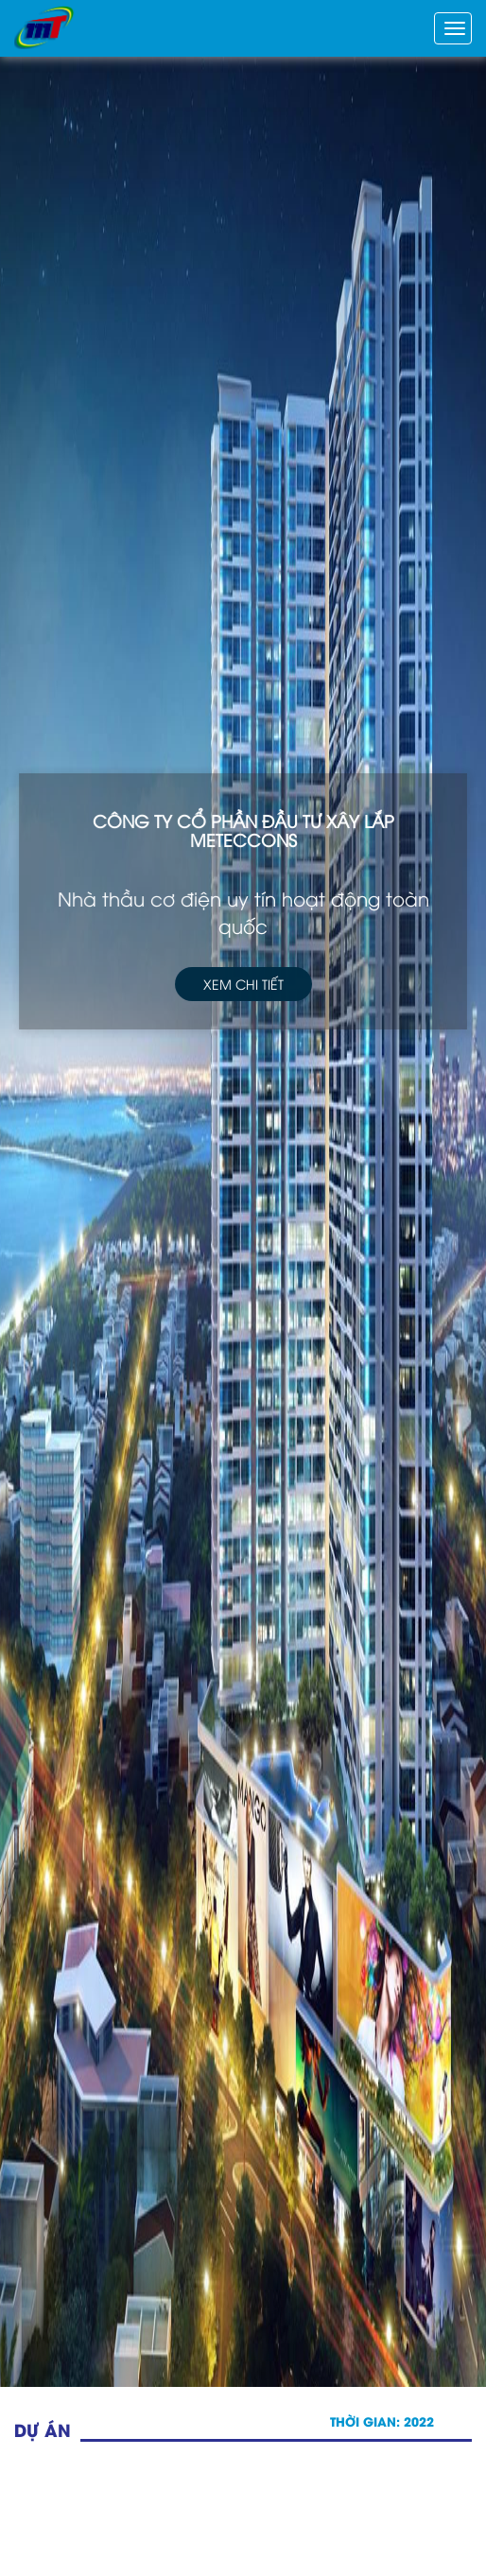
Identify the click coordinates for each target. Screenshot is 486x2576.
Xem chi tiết (243, 980)
